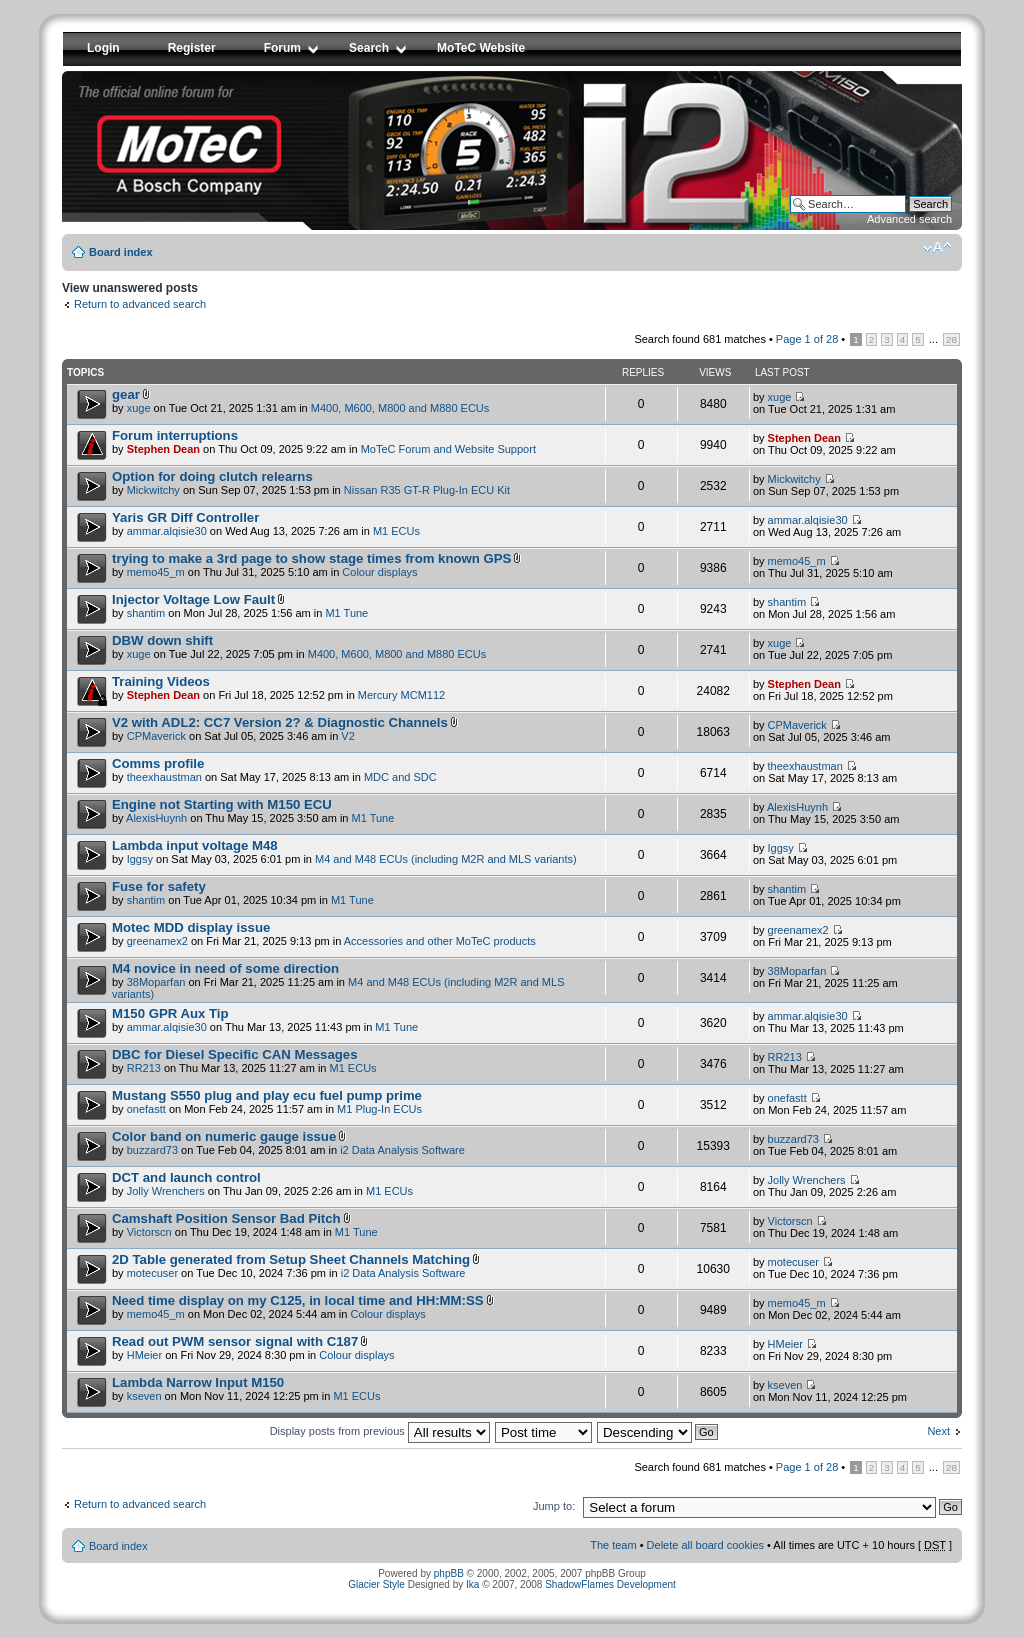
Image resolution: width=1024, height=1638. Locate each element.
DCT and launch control (186, 1177)
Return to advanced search (140, 304)
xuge (139, 408)
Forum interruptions (175, 435)
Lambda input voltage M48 (195, 845)
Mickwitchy (153, 490)
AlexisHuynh (156, 818)
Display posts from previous (380, 1431)
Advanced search (909, 219)
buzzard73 (152, 1150)
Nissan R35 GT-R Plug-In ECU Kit (427, 490)
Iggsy (140, 859)
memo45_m (156, 572)
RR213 (144, 1068)
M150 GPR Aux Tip (170, 1013)
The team (613, 1545)
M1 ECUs (396, 531)
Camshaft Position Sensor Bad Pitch (226, 1218)
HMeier (144, 1355)
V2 (347, 736)
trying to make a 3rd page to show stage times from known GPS (311, 558)
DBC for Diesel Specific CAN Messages (235, 1054)
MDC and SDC (400, 777)
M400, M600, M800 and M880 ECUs (400, 408)
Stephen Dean (163, 449)
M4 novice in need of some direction (225, 968)
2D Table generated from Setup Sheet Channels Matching (291, 1259)
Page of (807, 339)
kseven (144, 1396)
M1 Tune (346, 613)
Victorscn (149, 1232)
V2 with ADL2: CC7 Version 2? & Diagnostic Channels (280, 722)
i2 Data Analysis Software (402, 1150)
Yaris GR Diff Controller (185, 517)
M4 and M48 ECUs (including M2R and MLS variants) (446, 859)
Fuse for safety (159, 886)
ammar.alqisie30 (167, 531)
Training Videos (161, 681)
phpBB (449, 1573)
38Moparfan (156, 982)
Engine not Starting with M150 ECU (222, 804)
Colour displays (379, 572)
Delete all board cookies (705, 1545)
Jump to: (554, 1506)
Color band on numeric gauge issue (224, 1136)
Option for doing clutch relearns (212, 476)
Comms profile (158, 763)
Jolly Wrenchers (166, 1191)
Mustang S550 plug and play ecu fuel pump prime (267, 1095)
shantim (146, 613)
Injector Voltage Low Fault (193, 599)
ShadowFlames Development (610, 1584)
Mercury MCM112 (401, 695)
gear (126, 394)
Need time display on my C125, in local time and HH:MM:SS (298, 1300)
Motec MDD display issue (191, 927)
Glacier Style (376, 1584)
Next (938, 1431)
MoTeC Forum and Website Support (448, 449)
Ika (472, 1584)
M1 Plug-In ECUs (379, 1109)
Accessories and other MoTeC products (440, 941)
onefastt (146, 1109)
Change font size (937, 248)
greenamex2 (157, 941)
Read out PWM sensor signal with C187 (235, 1341)
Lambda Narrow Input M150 (198, 1382)
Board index (121, 252)
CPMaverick (156, 736)
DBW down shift (162, 640)
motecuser (152, 1273)
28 (951, 339)
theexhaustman (164, 777)
